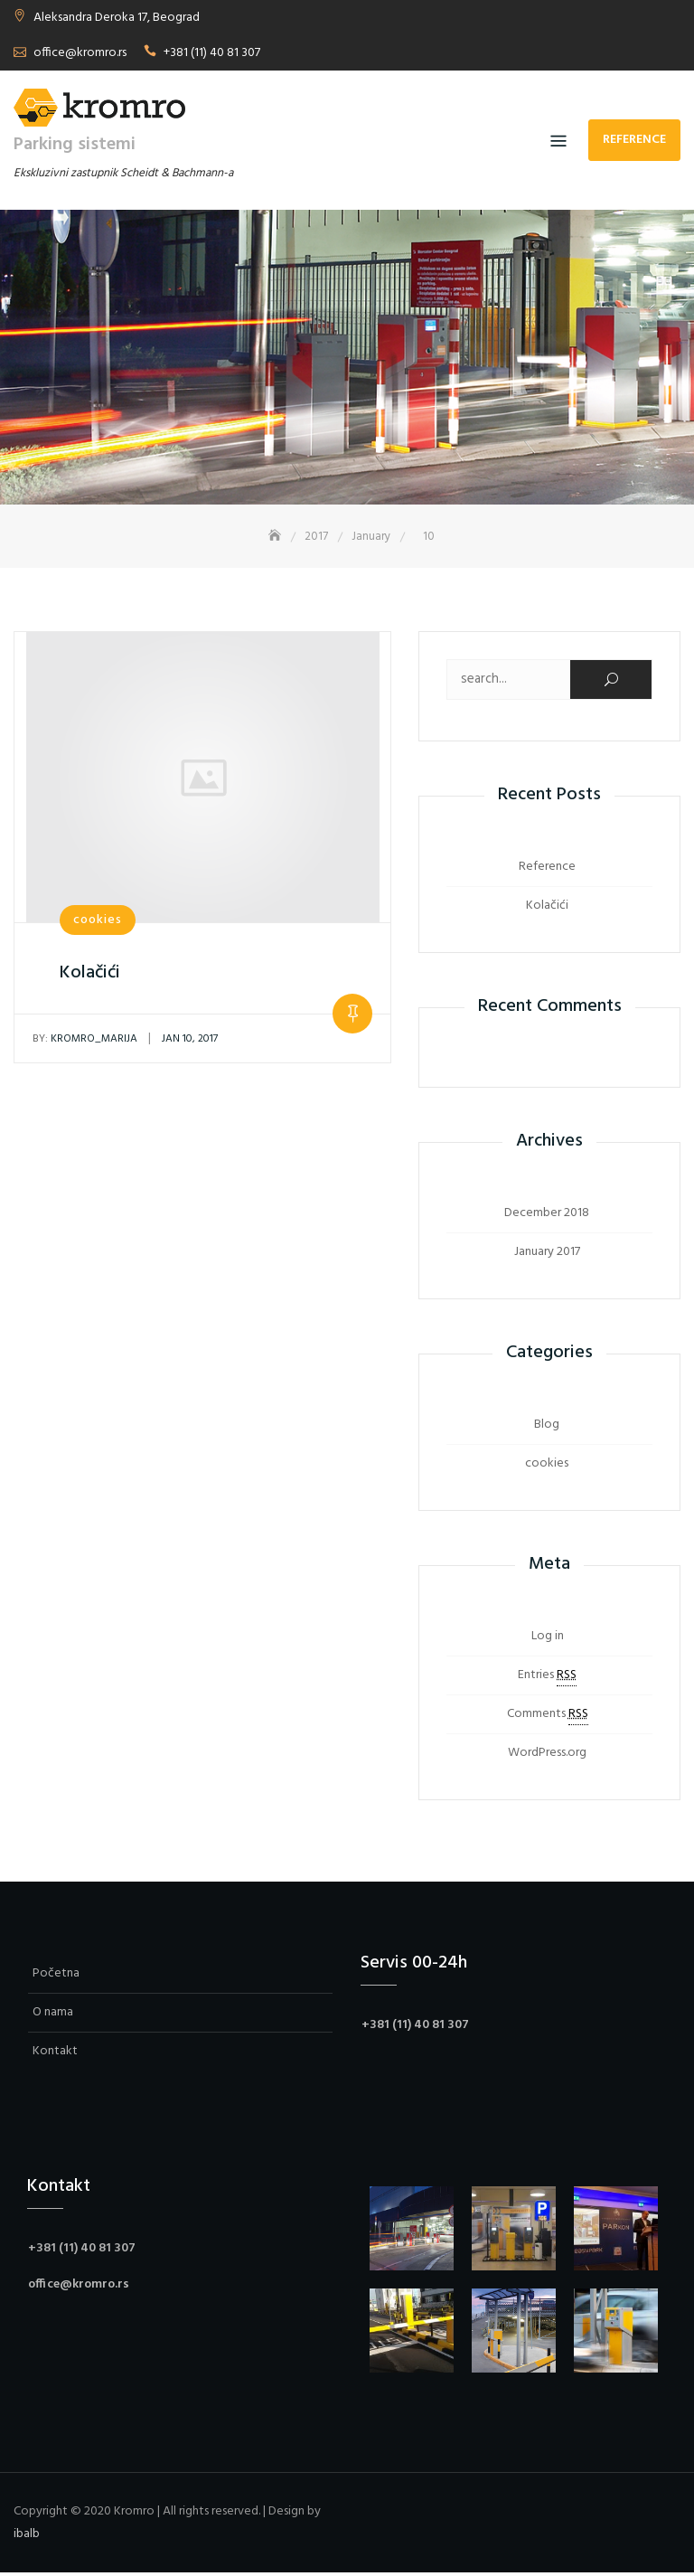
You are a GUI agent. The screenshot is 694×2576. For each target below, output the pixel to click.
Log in (547, 1638)
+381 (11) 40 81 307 (212, 52)
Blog (546, 1427)
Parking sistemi (75, 144)
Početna (56, 1976)
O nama (53, 2015)
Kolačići (90, 975)
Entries (547, 1678)
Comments (547, 1717)
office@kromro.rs (80, 52)
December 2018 (546, 1215)
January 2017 (547, 1254)
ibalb (27, 2536)
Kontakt (55, 2053)
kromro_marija (85, 1042)
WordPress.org (547, 1755)
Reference (634, 139)
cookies (97, 922)
